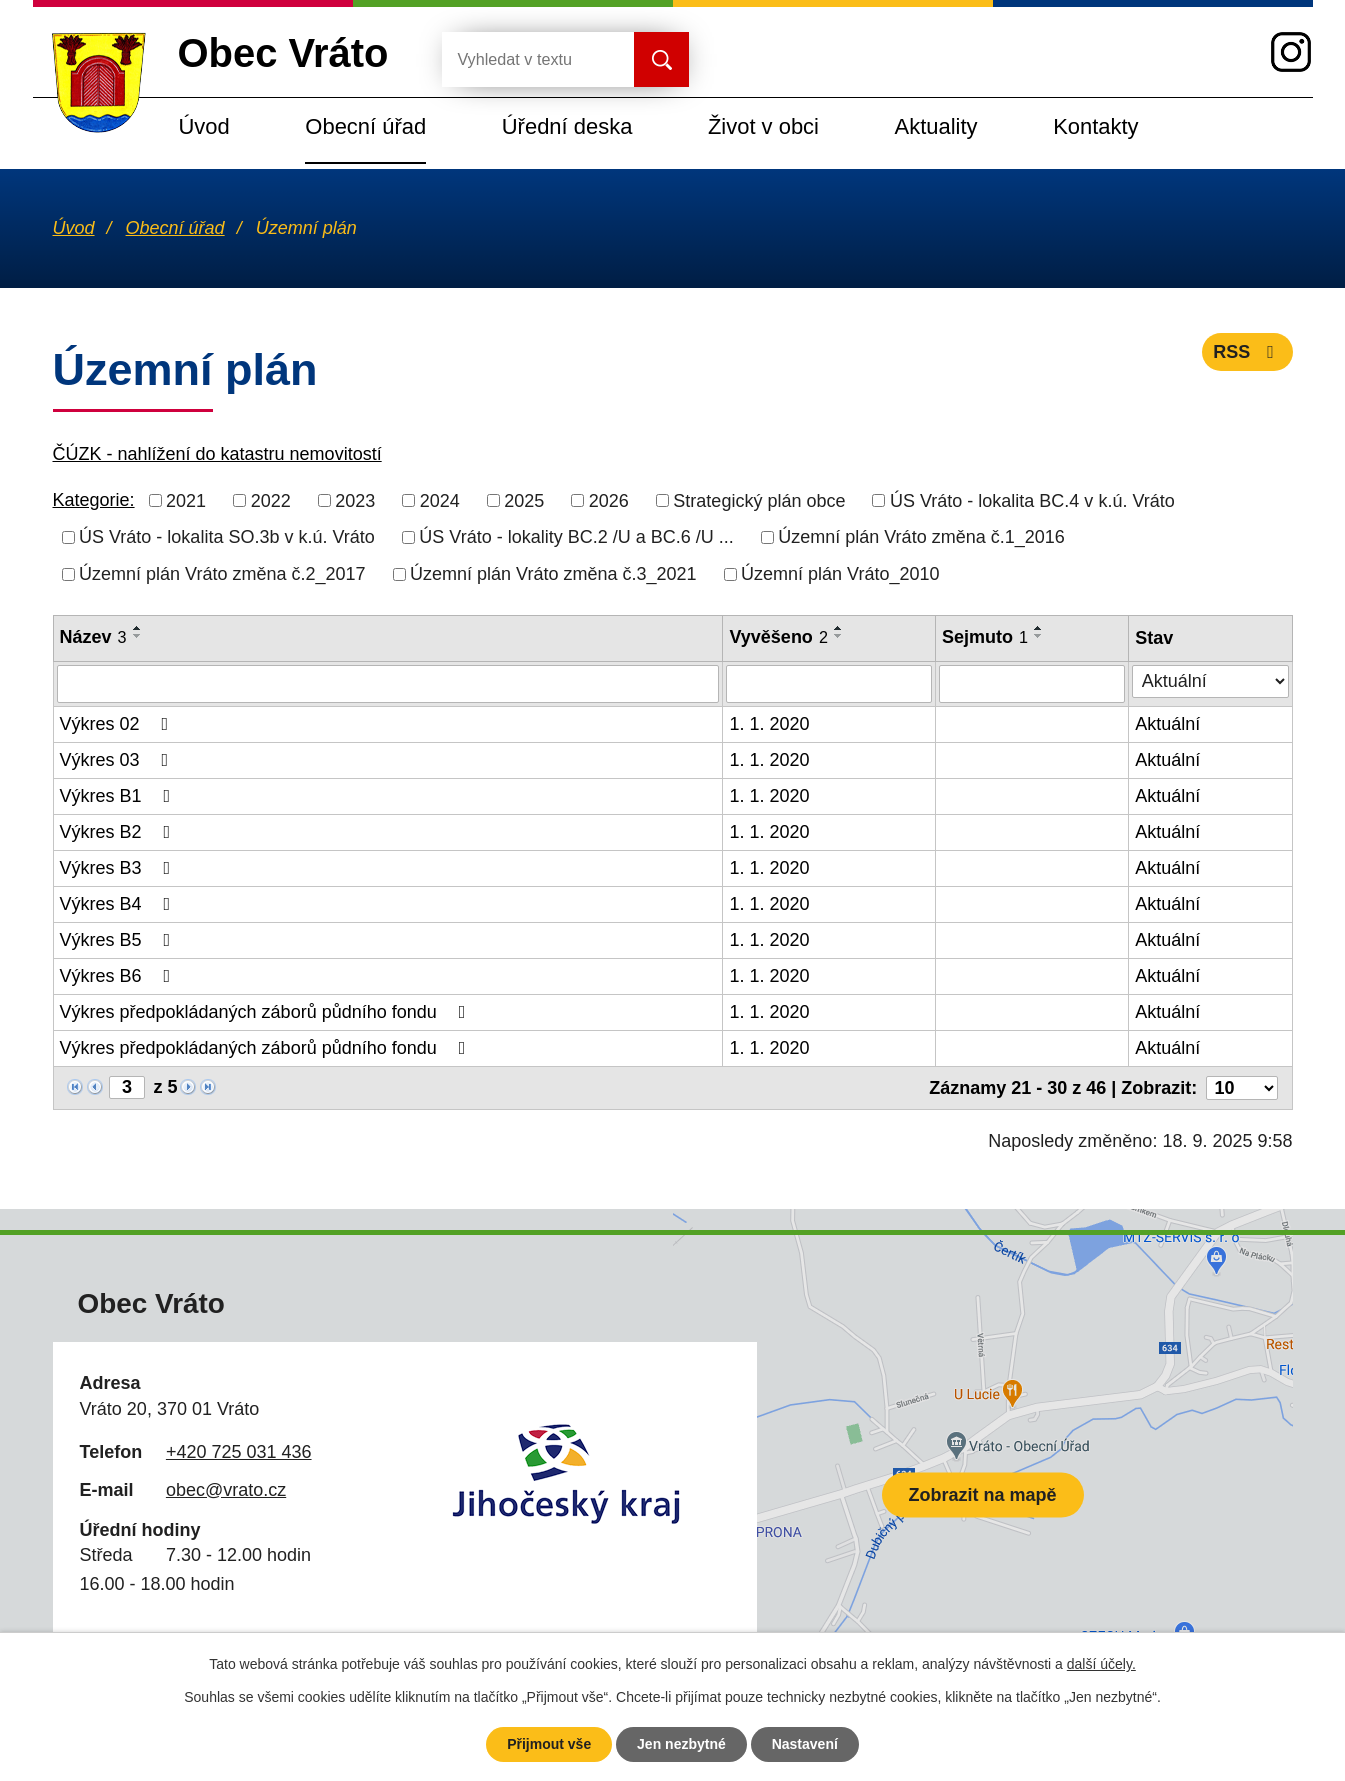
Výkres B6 (119, 976)
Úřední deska (567, 126)
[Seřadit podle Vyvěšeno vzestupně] (839, 628)
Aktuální (1167, 724)
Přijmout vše (549, 1744)
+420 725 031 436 (239, 1452)
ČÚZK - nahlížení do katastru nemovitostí (217, 454)
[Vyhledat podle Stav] (1210, 681)
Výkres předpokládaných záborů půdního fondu (267, 1012)
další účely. (1101, 1664)
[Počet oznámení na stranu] (1242, 1088)
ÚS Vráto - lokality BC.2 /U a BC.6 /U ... (576, 537)
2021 (186, 500)
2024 (440, 500)
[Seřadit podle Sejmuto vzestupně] (1039, 628)
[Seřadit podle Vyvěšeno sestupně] (839, 636)
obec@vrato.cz (226, 1490)
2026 (609, 500)
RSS (1247, 352)
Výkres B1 (119, 796)
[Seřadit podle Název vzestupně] (138, 628)
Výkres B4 (119, 904)
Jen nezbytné (681, 1744)
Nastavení (805, 1744)
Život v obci (763, 126)
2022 (271, 500)
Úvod (204, 126)
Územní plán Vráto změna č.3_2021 (553, 574)
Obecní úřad (365, 126)
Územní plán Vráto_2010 (840, 574)
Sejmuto (985, 637)
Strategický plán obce (759, 500)
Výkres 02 (118, 724)
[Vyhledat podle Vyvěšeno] (829, 684)
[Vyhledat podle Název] (388, 684)
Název (93, 637)
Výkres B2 (119, 832)
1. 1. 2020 (769, 724)
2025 (524, 500)
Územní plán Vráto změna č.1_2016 (921, 537)
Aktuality (936, 126)
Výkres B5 (119, 940)
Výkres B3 (119, 868)
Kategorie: (94, 500)
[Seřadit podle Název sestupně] (138, 636)
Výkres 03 (118, 760)
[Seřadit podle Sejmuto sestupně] (1039, 636)
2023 (355, 500)
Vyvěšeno (778, 637)
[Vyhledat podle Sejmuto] (1032, 684)
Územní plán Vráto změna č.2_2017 (222, 574)
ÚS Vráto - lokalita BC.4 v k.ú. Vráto (1032, 500)
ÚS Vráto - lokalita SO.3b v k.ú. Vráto (227, 537)
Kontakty (1095, 126)
